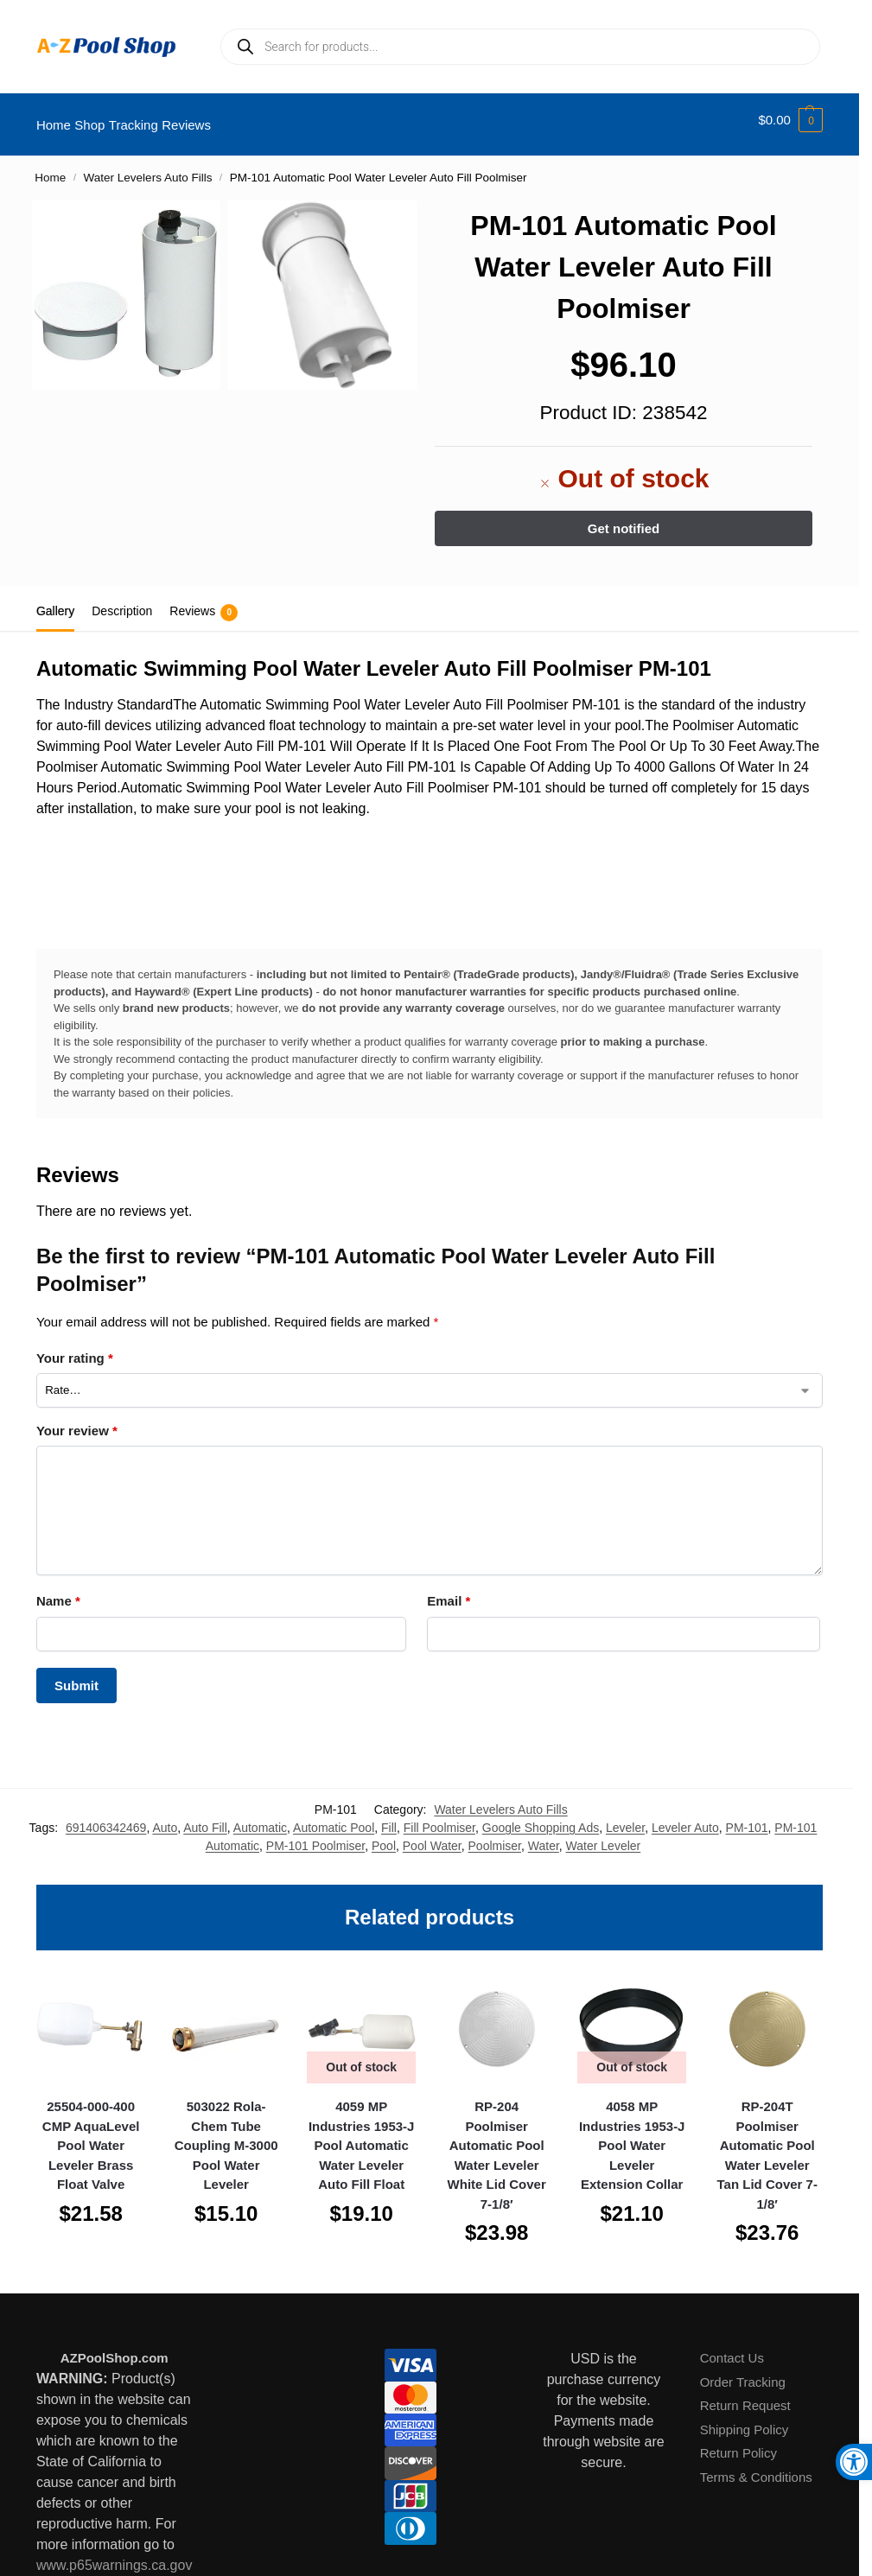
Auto (164, 1818)
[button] (790, 120)
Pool (384, 1836)
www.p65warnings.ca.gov (114, 2554)
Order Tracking (743, 2371)
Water (543, 1836)
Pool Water (432, 1836)
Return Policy (738, 2443)
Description (122, 601)
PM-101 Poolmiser (315, 1836)
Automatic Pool (333, 1818)
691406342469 (106, 1818)
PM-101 (747, 1818)
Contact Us (732, 2348)
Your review (77, 1421)
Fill (389, 1818)
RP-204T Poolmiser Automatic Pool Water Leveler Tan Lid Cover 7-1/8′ (767, 2145)
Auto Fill (205, 1818)
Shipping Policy (744, 2419)
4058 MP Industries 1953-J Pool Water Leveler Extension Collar (632, 2135)
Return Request (745, 2395)
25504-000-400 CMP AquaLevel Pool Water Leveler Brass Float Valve (91, 2135)
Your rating (74, 1348)
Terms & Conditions (756, 2466)
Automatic (260, 1818)
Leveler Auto (685, 1818)
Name (58, 1591)
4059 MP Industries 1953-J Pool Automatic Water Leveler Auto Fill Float (362, 2135)
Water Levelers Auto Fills (148, 168)
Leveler (625, 1818)
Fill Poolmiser (439, 1818)
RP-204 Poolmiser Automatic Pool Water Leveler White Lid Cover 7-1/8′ (497, 2145)
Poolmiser (494, 1836)
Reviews (203, 603)
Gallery (55, 601)
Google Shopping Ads (540, 1818)
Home (50, 168)
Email (448, 1591)
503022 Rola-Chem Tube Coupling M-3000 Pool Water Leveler (226, 2135)
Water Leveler (603, 1836)
